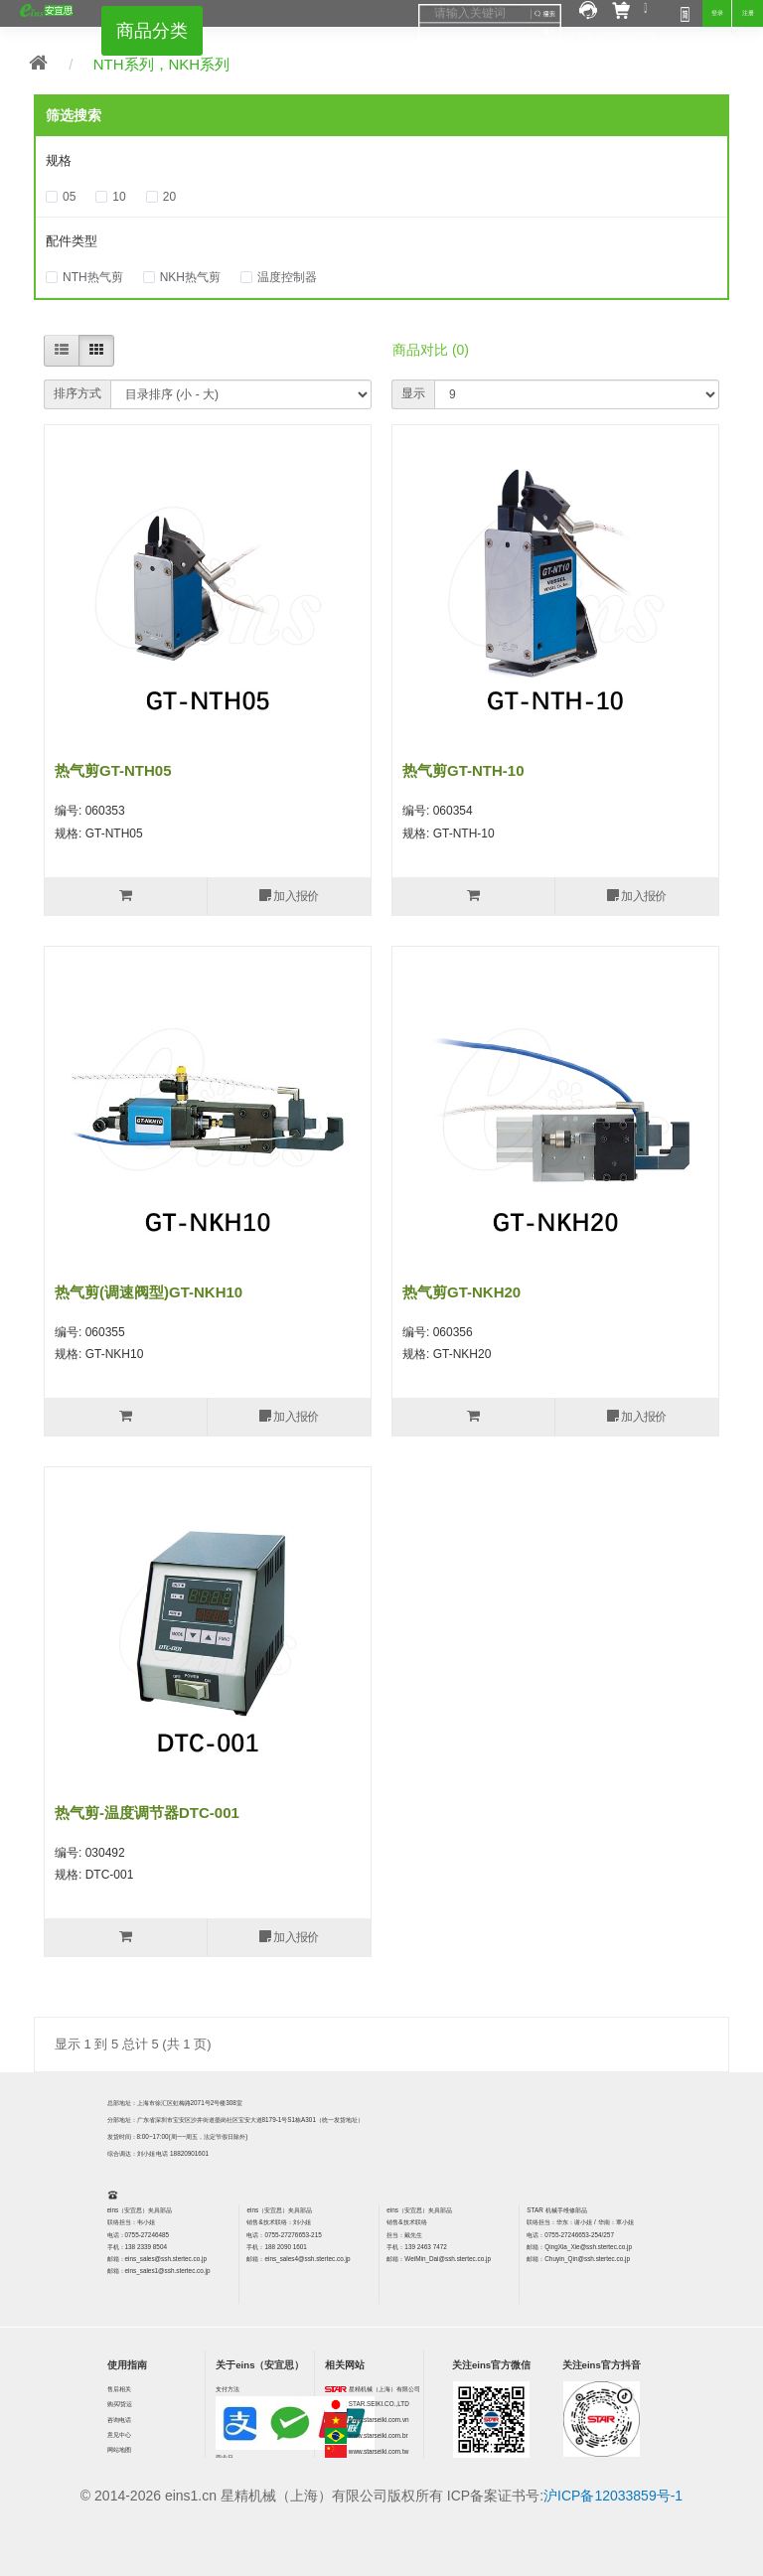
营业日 (224, 2457)
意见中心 (119, 2434)
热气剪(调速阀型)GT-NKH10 (148, 1292)
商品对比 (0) (430, 350)
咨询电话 (119, 2419)
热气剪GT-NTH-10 (463, 770)
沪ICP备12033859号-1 (613, 2495)
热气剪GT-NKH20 (461, 1292)
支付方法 (227, 2388)
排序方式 (77, 393)
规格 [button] (59, 160)
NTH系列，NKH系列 (161, 64)
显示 (413, 393)
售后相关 (119, 2388)
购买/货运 (120, 2403)
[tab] (381, 161)
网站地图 (119, 2449)
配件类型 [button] (71, 240)
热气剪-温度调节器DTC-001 (147, 1812)
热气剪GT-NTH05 (113, 770)
